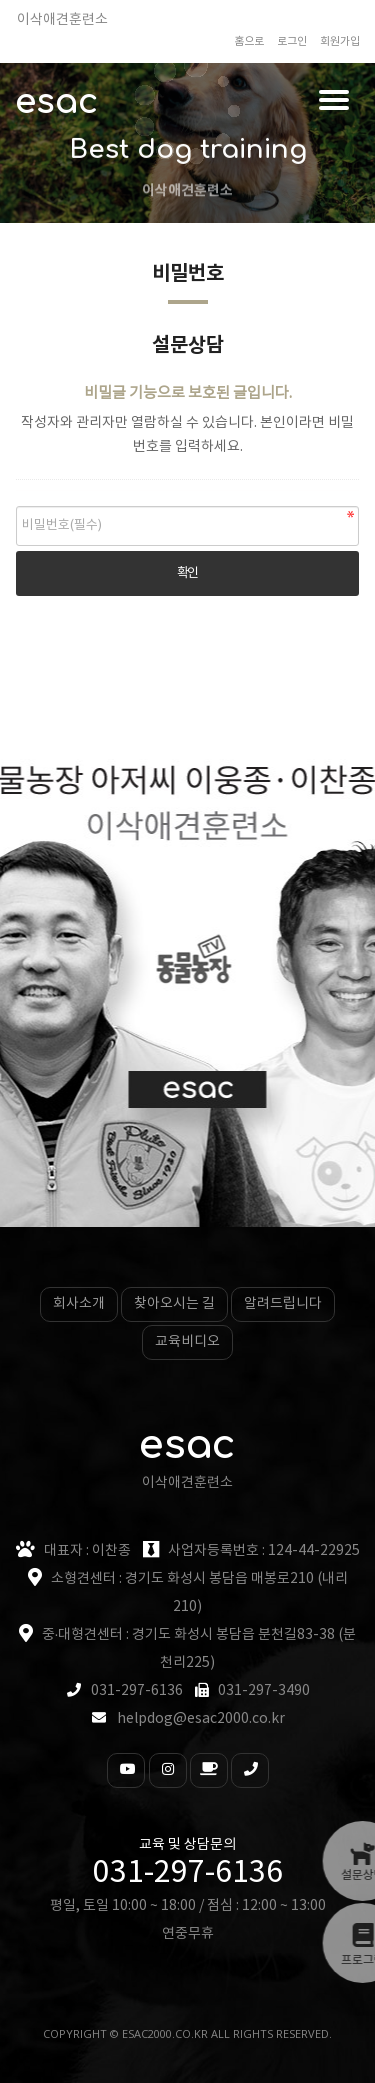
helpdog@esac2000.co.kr (201, 1719)
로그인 (292, 41)
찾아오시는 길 (174, 1304)
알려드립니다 (283, 1304)
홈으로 (249, 41)
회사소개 (79, 1304)
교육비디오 (187, 1342)
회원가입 (340, 41)
